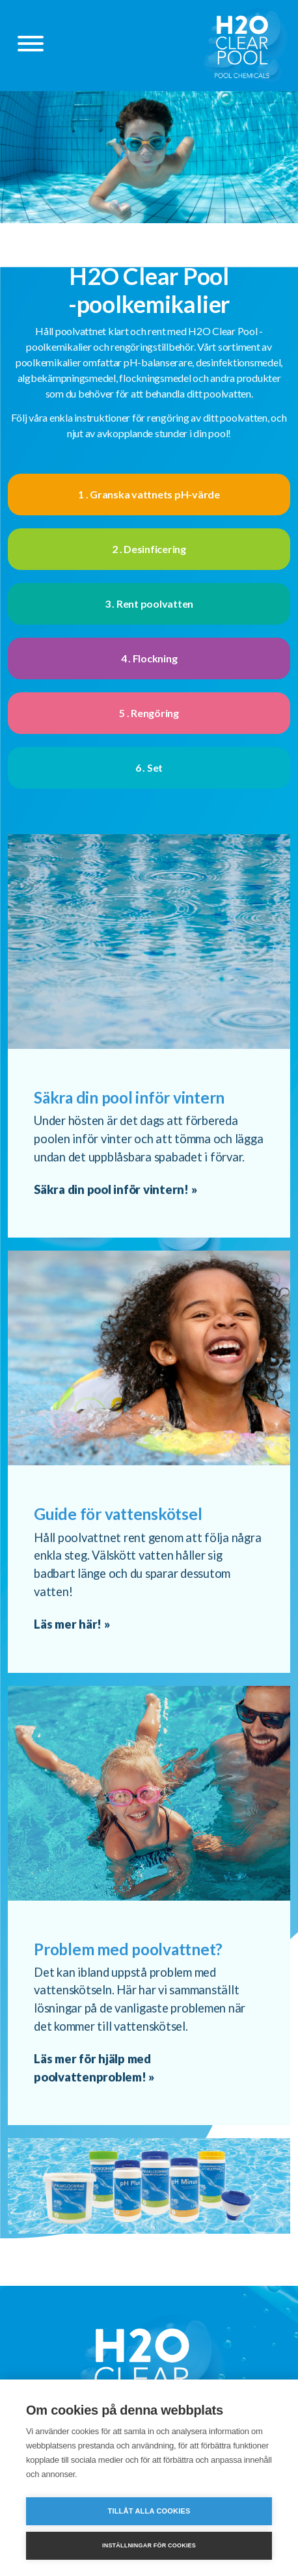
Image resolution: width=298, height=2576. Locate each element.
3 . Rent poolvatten (149, 603)
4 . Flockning (149, 658)
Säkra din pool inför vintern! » (115, 1189)
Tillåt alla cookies (148, 2511)
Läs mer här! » (72, 1624)
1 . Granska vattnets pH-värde (149, 494)
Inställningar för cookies (149, 2545)
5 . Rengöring (149, 713)
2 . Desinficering (149, 549)
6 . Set (149, 767)
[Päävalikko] (30, 45)
